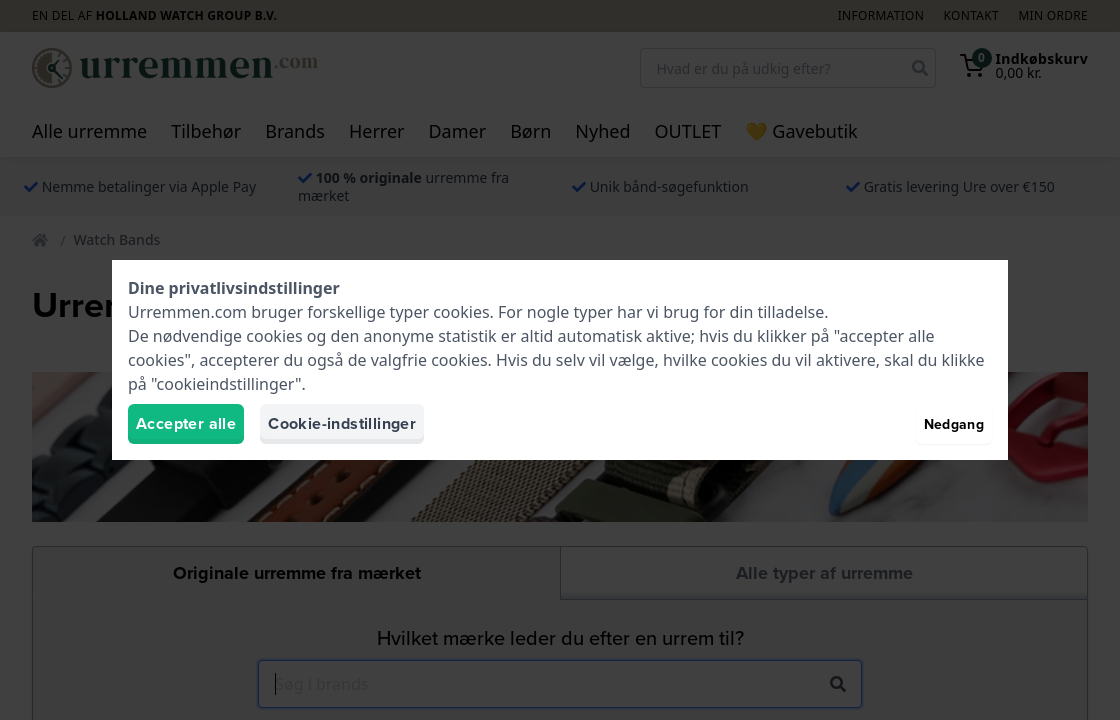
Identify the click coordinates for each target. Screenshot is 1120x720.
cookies (461, 312)
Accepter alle (186, 423)
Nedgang (954, 424)
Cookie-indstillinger (342, 423)
